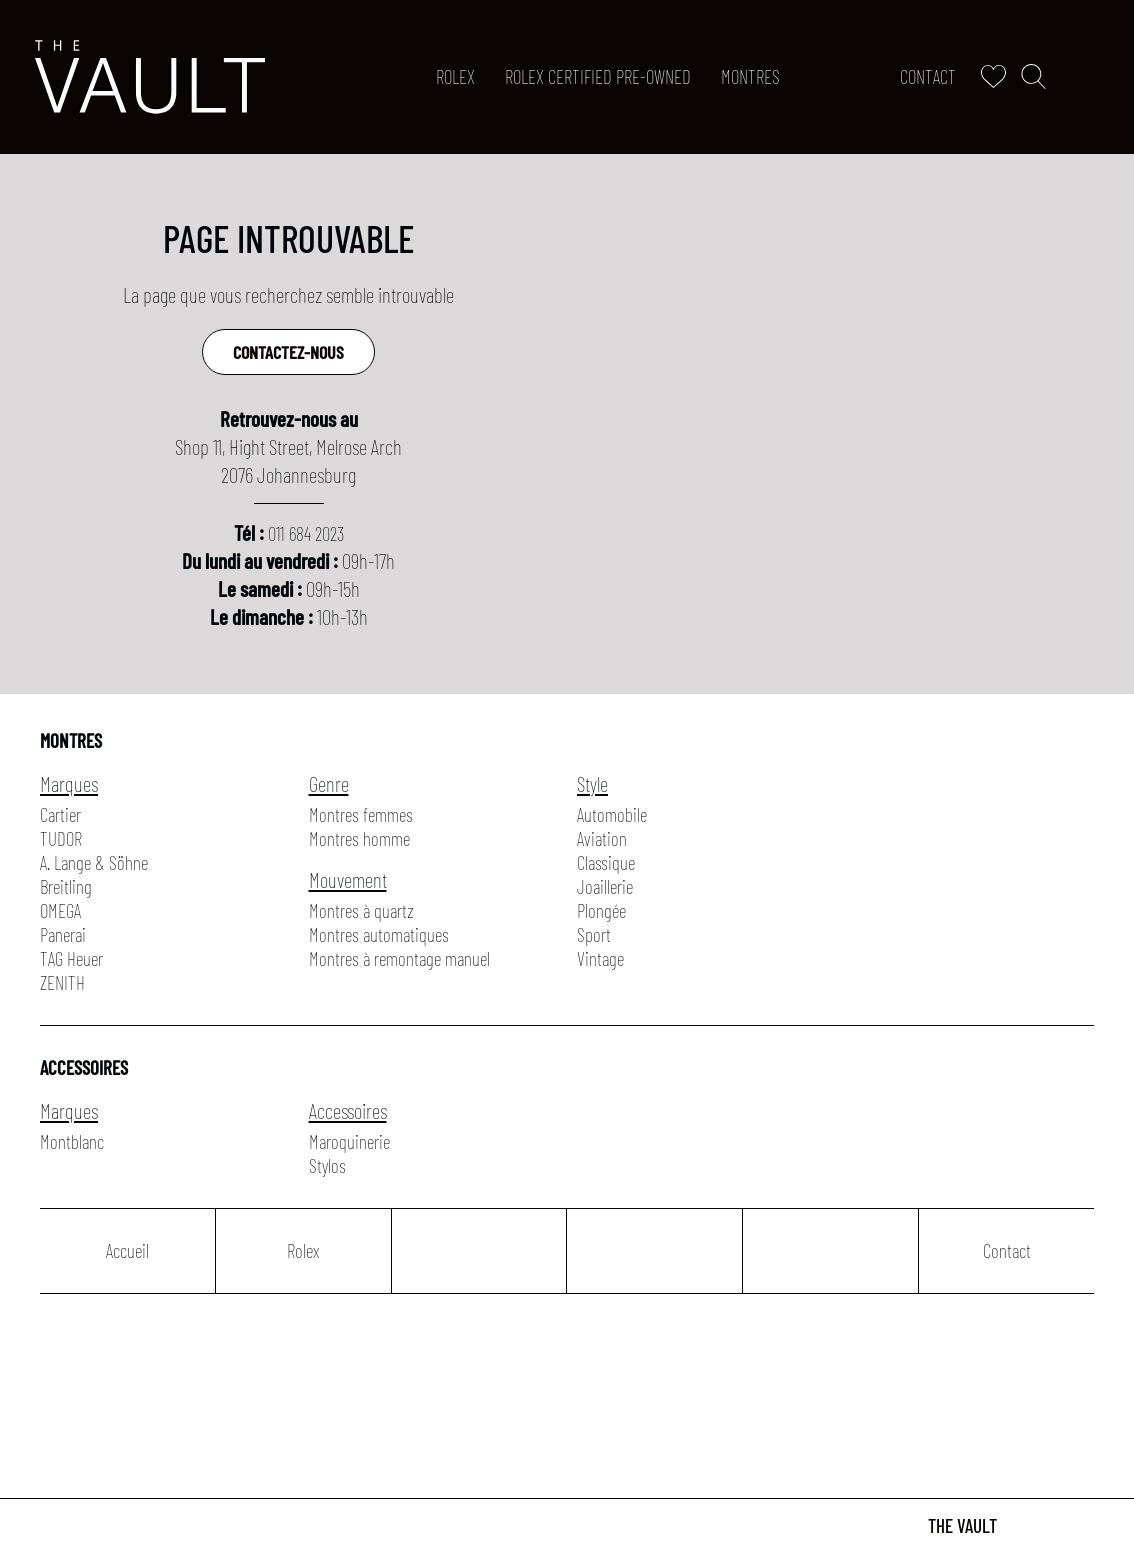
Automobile (612, 814)
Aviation (602, 838)
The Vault (962, 1525)
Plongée (601, 910)
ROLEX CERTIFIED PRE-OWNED (598, 76)
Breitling (66, 886)
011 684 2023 (306, 533)
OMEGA (60, 910)
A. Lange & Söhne (94, 862)
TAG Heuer (71, 958)
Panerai (63, 934)
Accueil (127, 1250)
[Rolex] (1095, 77)
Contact (928, 76)
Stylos (327, 1165)
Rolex (455, 76)
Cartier (60, 814)
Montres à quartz (361, 910)
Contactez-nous (288, 352)
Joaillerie (605, 886)
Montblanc (72, 1141)
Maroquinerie (349, 1141)
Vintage (600, 958)
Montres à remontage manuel (399, 958)
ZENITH (62, 982)
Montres (750, 76)
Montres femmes (361, 814)
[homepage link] (150, 77)
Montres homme (359, 838)
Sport (594, 934)
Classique (606, 862)
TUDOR (61, 838)
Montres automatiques (379, 934)
